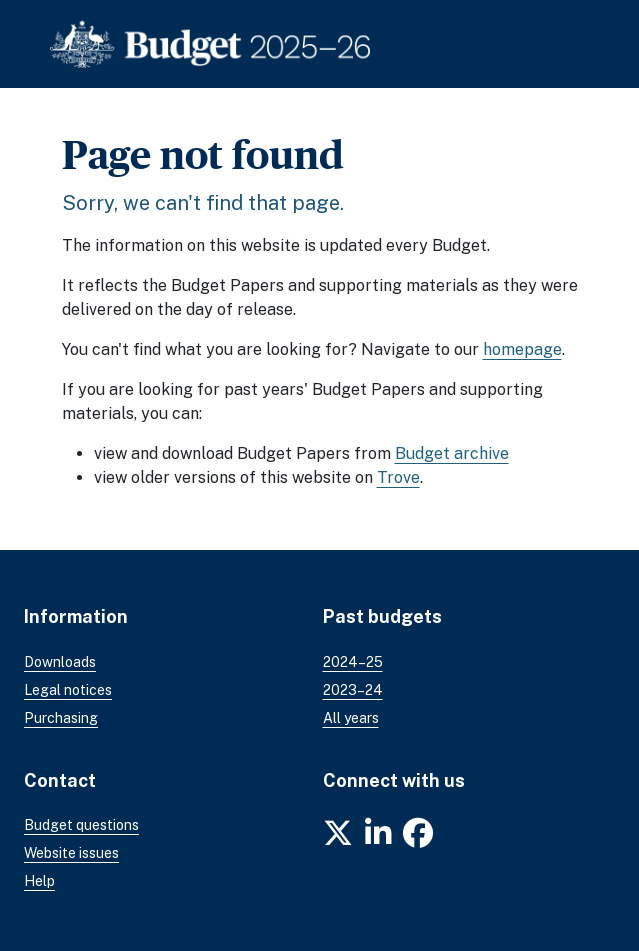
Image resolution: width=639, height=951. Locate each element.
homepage (522, 349)
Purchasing (61, 718)
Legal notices (68, 690)
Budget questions (81, 825)
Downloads (60, 662)
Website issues (71, 853)
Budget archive (452, 453)
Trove (398, 477)
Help (39, 881)
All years (351, 718)
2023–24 (353, 690)
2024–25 (353, 662)
